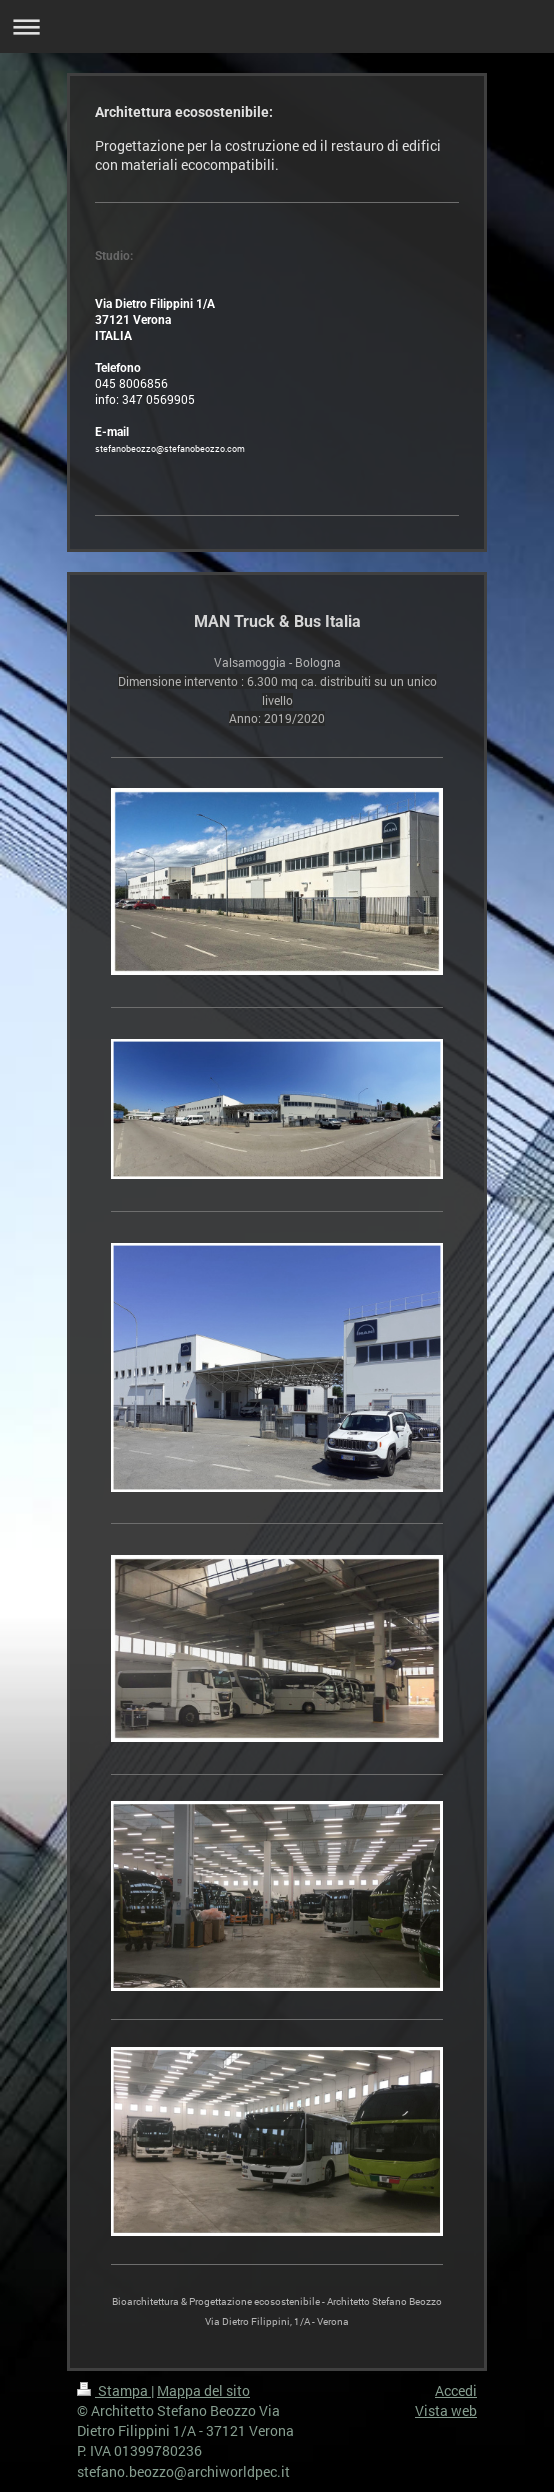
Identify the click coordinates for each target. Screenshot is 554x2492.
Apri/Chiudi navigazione (277, 26)
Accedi (456, 2390)
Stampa (114, 2390)
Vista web (446, 2410)
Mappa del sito (203, 2390)
